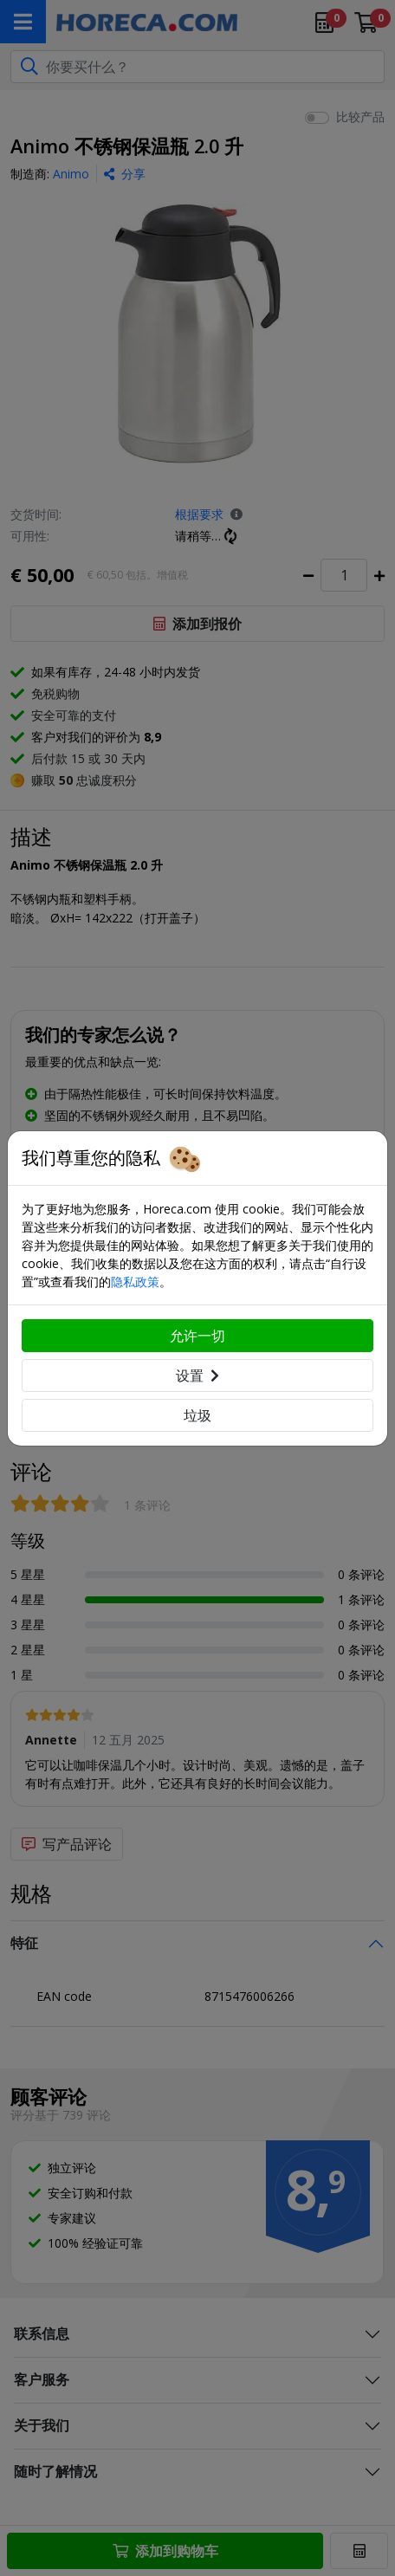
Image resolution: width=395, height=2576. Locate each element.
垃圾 (197, 1415)
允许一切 (197, 1335)
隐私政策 (135, 1281)
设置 (197, 1375)
